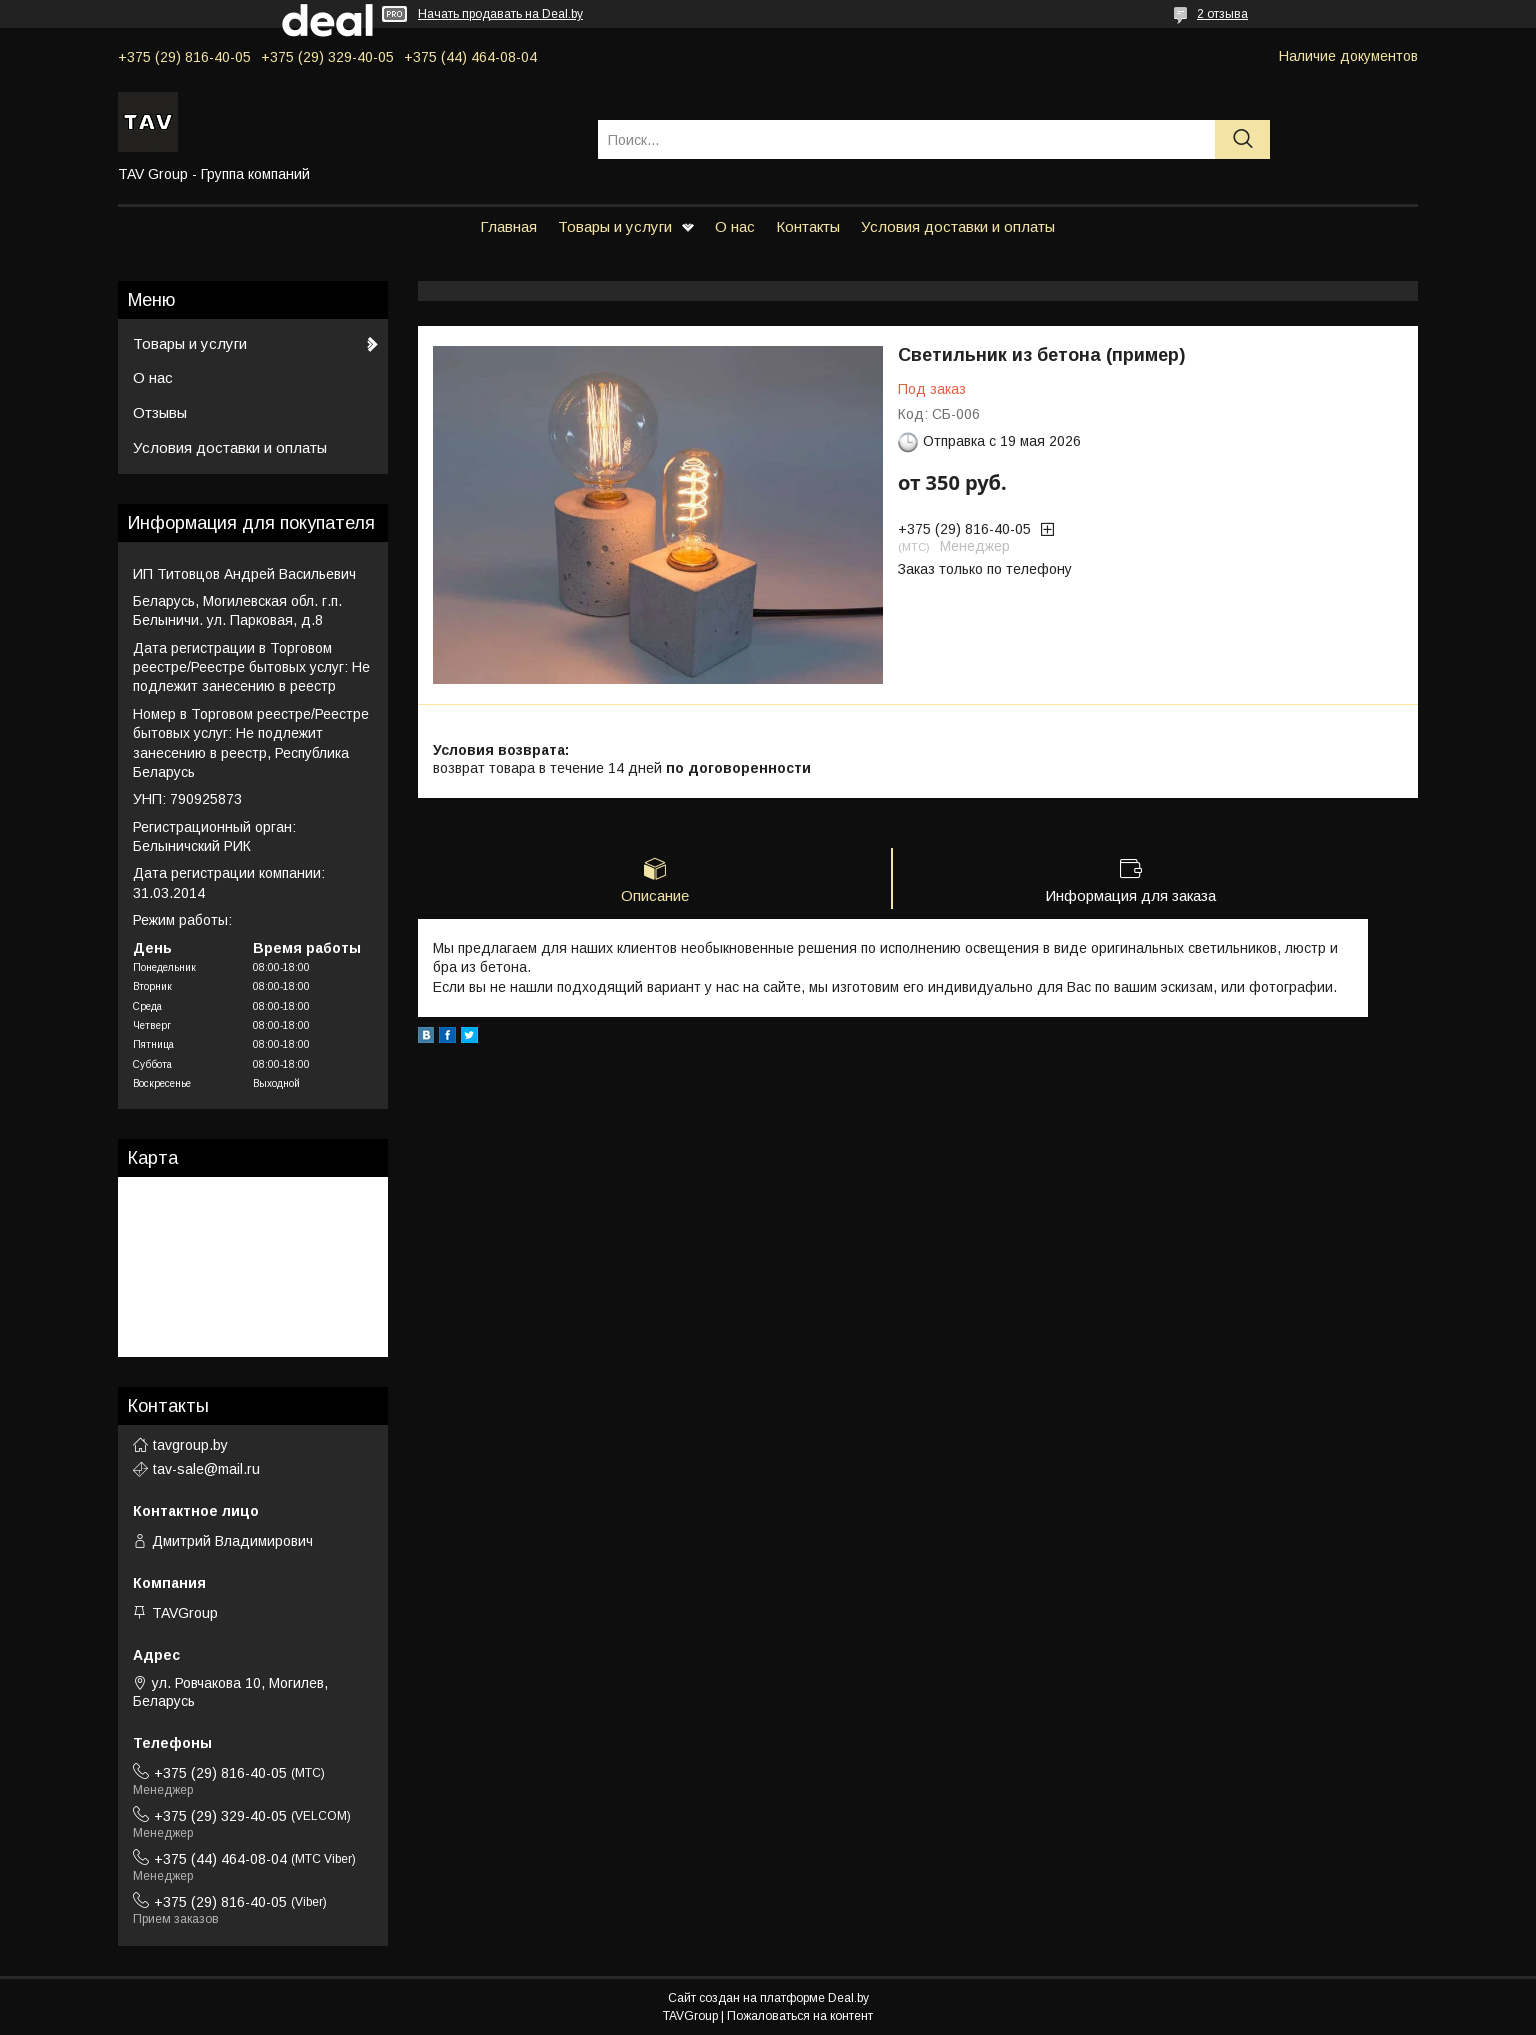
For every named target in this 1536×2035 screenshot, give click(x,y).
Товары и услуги (615, 226)
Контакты (808, 226)
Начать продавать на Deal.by (500, 14)
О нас (735, 226)
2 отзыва (1222, 14)
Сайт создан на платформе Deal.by (768, 1998)
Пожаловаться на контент (800, 2016)
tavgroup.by (190, 1445)
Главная (508, 226)
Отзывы (160, 412)
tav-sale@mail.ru (206, 1469)
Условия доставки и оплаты (958, 226)
